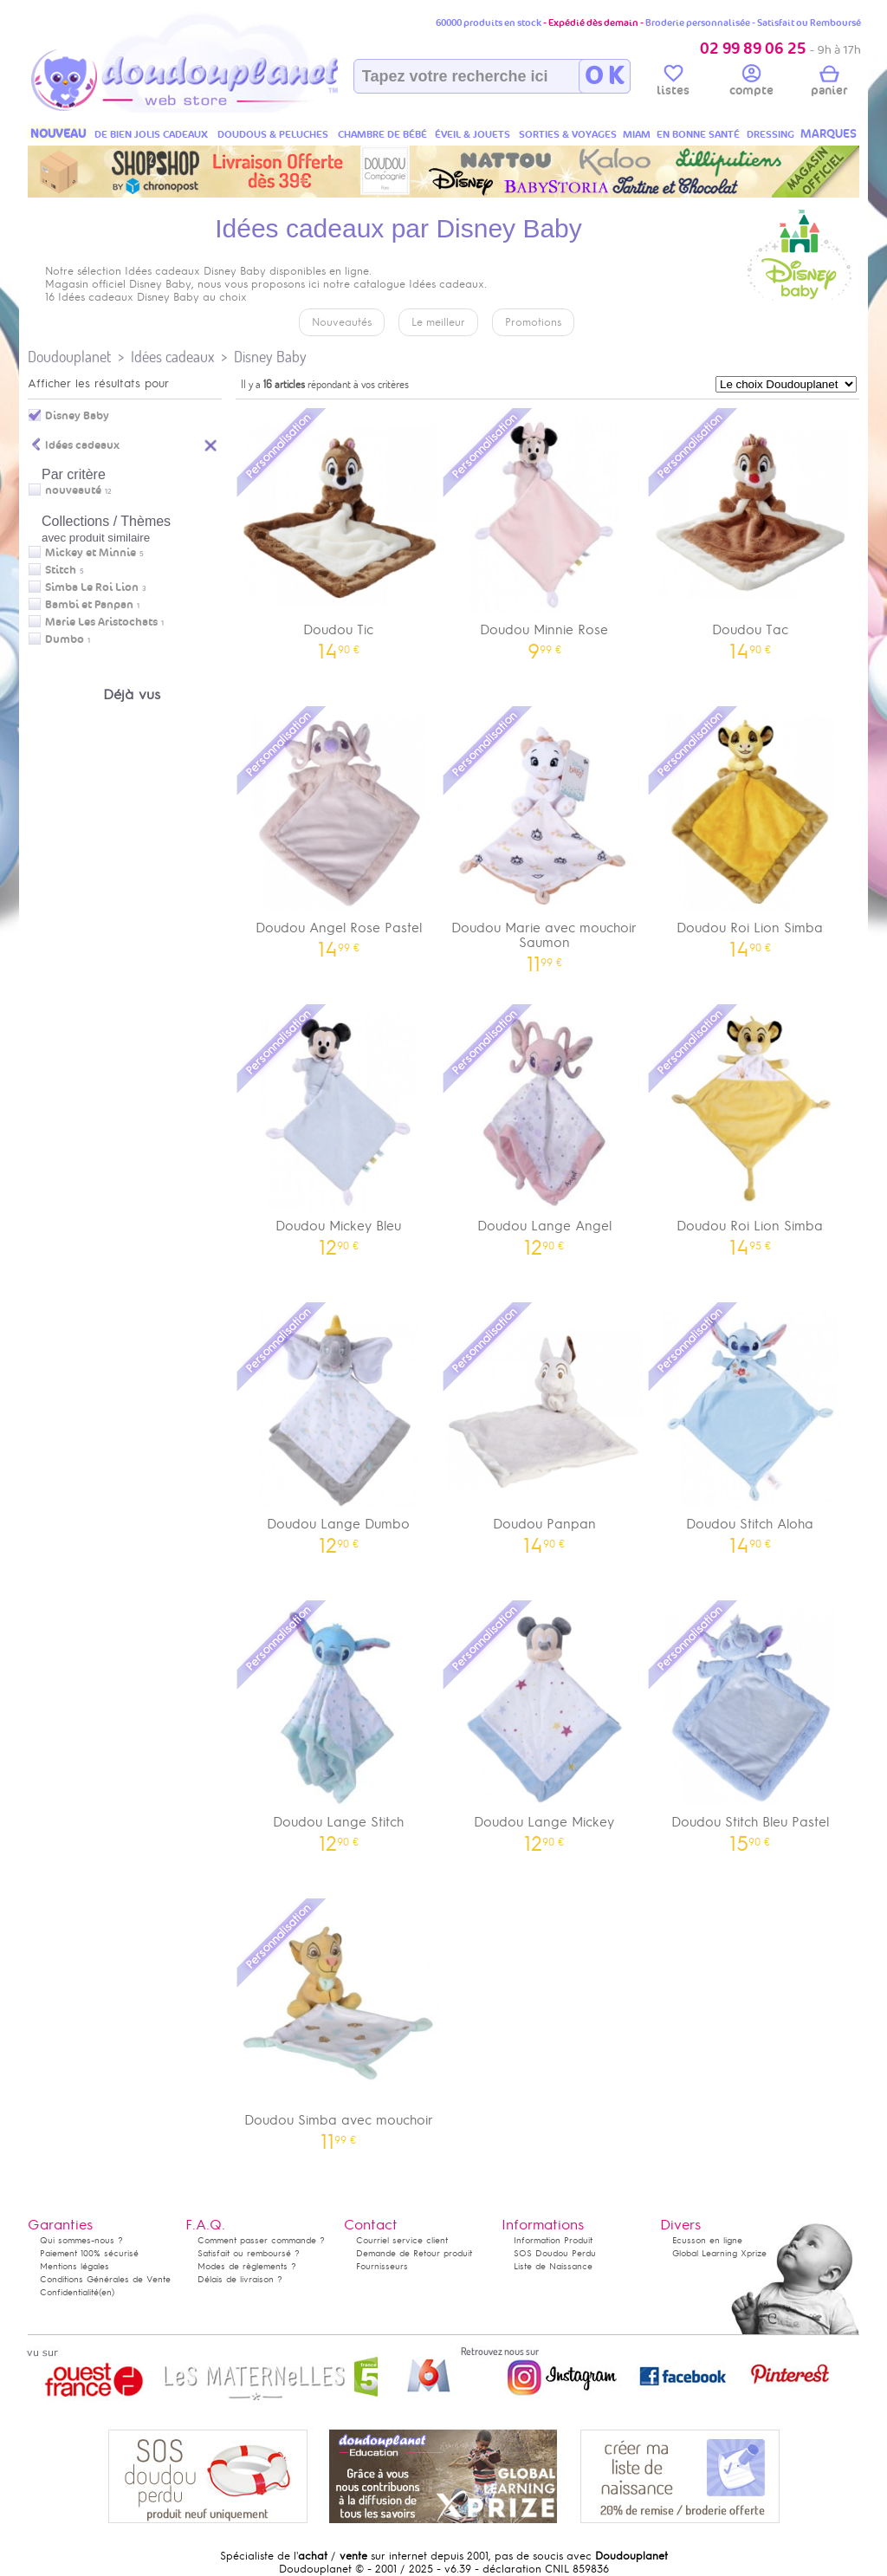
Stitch (60, 570)
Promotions (533, 322)
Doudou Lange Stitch (339, 1724)
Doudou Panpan (545, 1426)
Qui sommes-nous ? (81, 2240)
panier (829, 83)
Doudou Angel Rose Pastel (339, 830)
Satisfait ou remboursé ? (248, 2253)
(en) (106, 2292)
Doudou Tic (339, 532)
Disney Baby (270, 357)
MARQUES (828, 134)
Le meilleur (438, 322)
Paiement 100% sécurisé (89, 2253)
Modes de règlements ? (246, 2266)
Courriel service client (402, 2240)
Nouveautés (342, 322)
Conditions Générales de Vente (105, 2279)
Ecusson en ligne (707, 2240)
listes (673, 83)
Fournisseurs (382, 2266)
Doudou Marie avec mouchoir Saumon (545, 838)
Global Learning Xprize (719, 2253)
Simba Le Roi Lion (92, 587)
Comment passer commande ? (261, 2240)
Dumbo (64, 639)
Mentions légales (74, 2266)
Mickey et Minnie (90, 553)
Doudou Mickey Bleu (339, 1128)
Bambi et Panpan (89, 605)
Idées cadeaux (172, 357)
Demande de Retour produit (414, 2253)
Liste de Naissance (553, 2266)
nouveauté (73, 490)
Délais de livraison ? (239, 2279)
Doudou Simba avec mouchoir (339, 2022)
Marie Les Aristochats (101, 622)
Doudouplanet (69, 357)
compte (751, 83)
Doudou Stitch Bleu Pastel (750, 1724)
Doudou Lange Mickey (545, 1724)
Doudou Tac (750, 532)
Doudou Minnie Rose (545, 532)
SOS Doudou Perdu (555, 2253)
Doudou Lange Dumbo (339, 1426)
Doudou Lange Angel (545, 1128)
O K (604, 76)
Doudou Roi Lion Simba (750, 830)
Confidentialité (69, 2292)
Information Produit (553, 2240)
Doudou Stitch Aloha (750, 1426)
